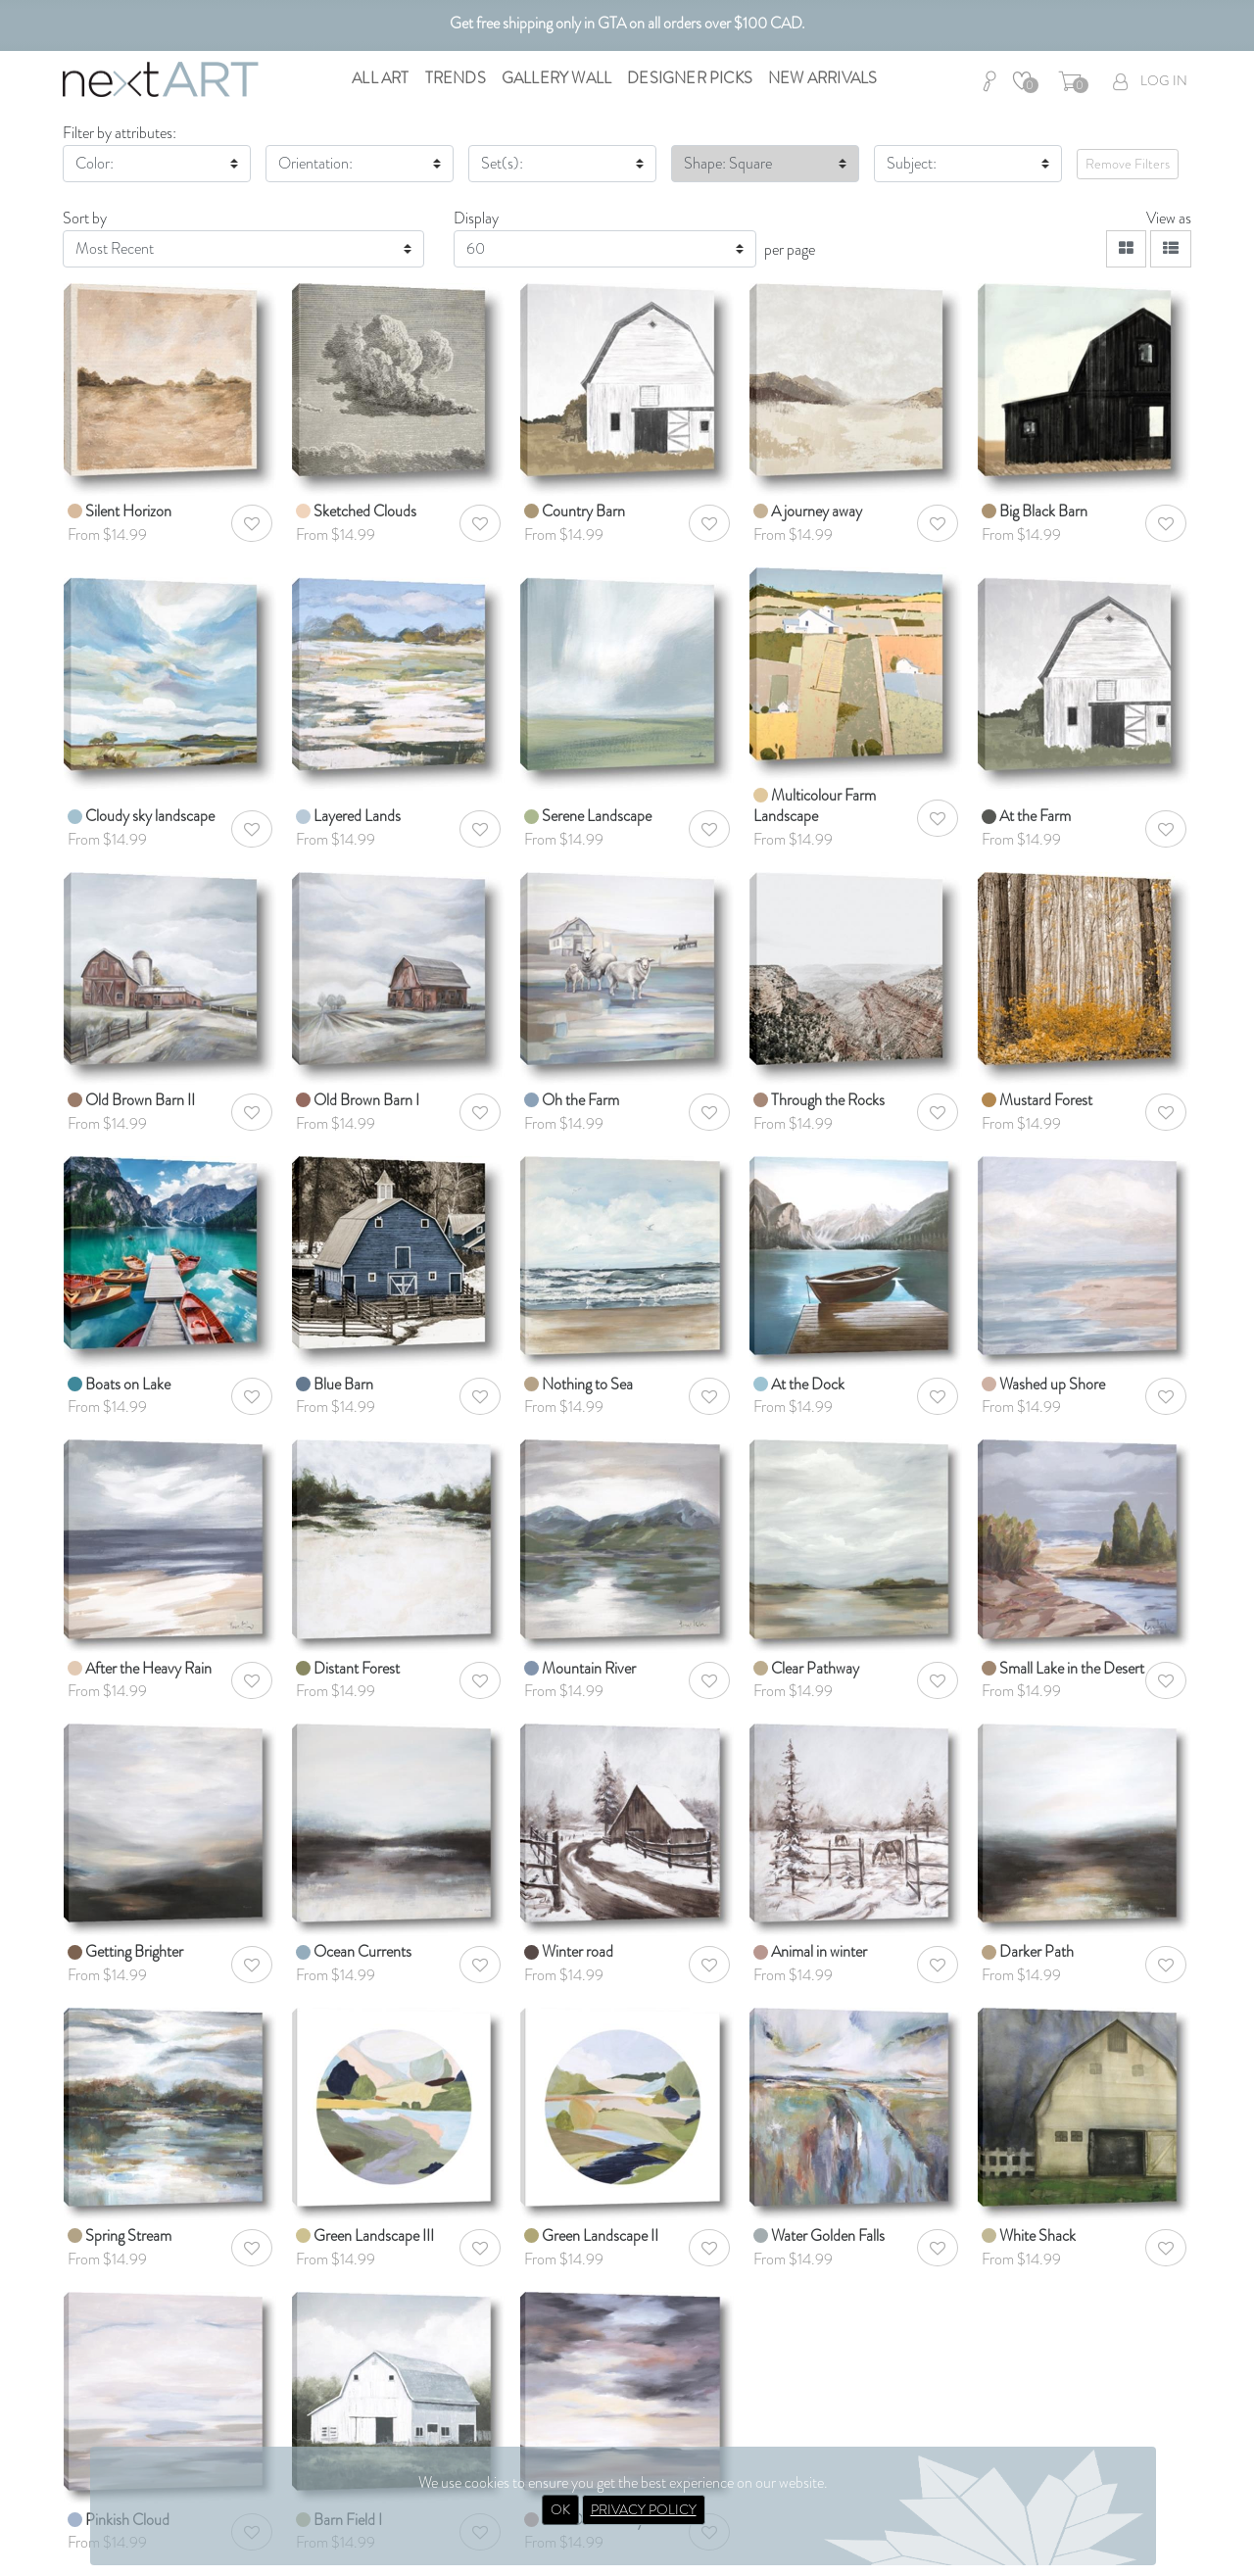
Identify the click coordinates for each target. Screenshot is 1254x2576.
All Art (380, 78)
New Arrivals (822, 78)
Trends (455, 78)
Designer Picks (689, 78)
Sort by (85, 218)
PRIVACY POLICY (644, 2509)
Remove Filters (1127, 163)
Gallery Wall (556, 78)
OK (560, 2509)
